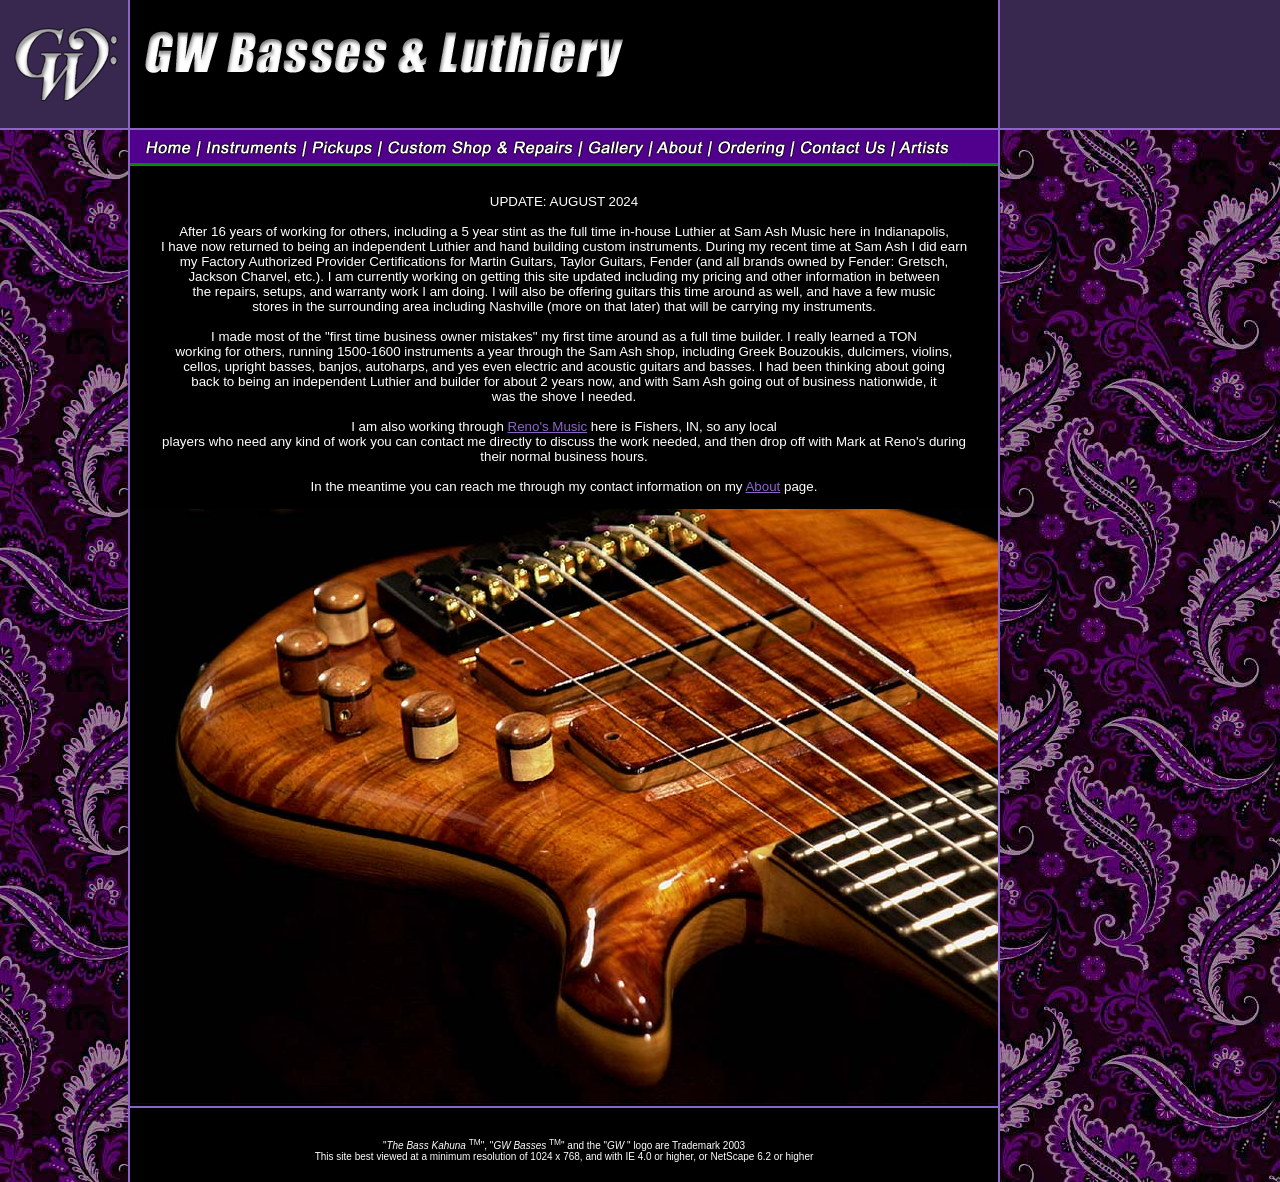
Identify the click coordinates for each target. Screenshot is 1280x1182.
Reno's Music (548, 426)
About (762, 486)
